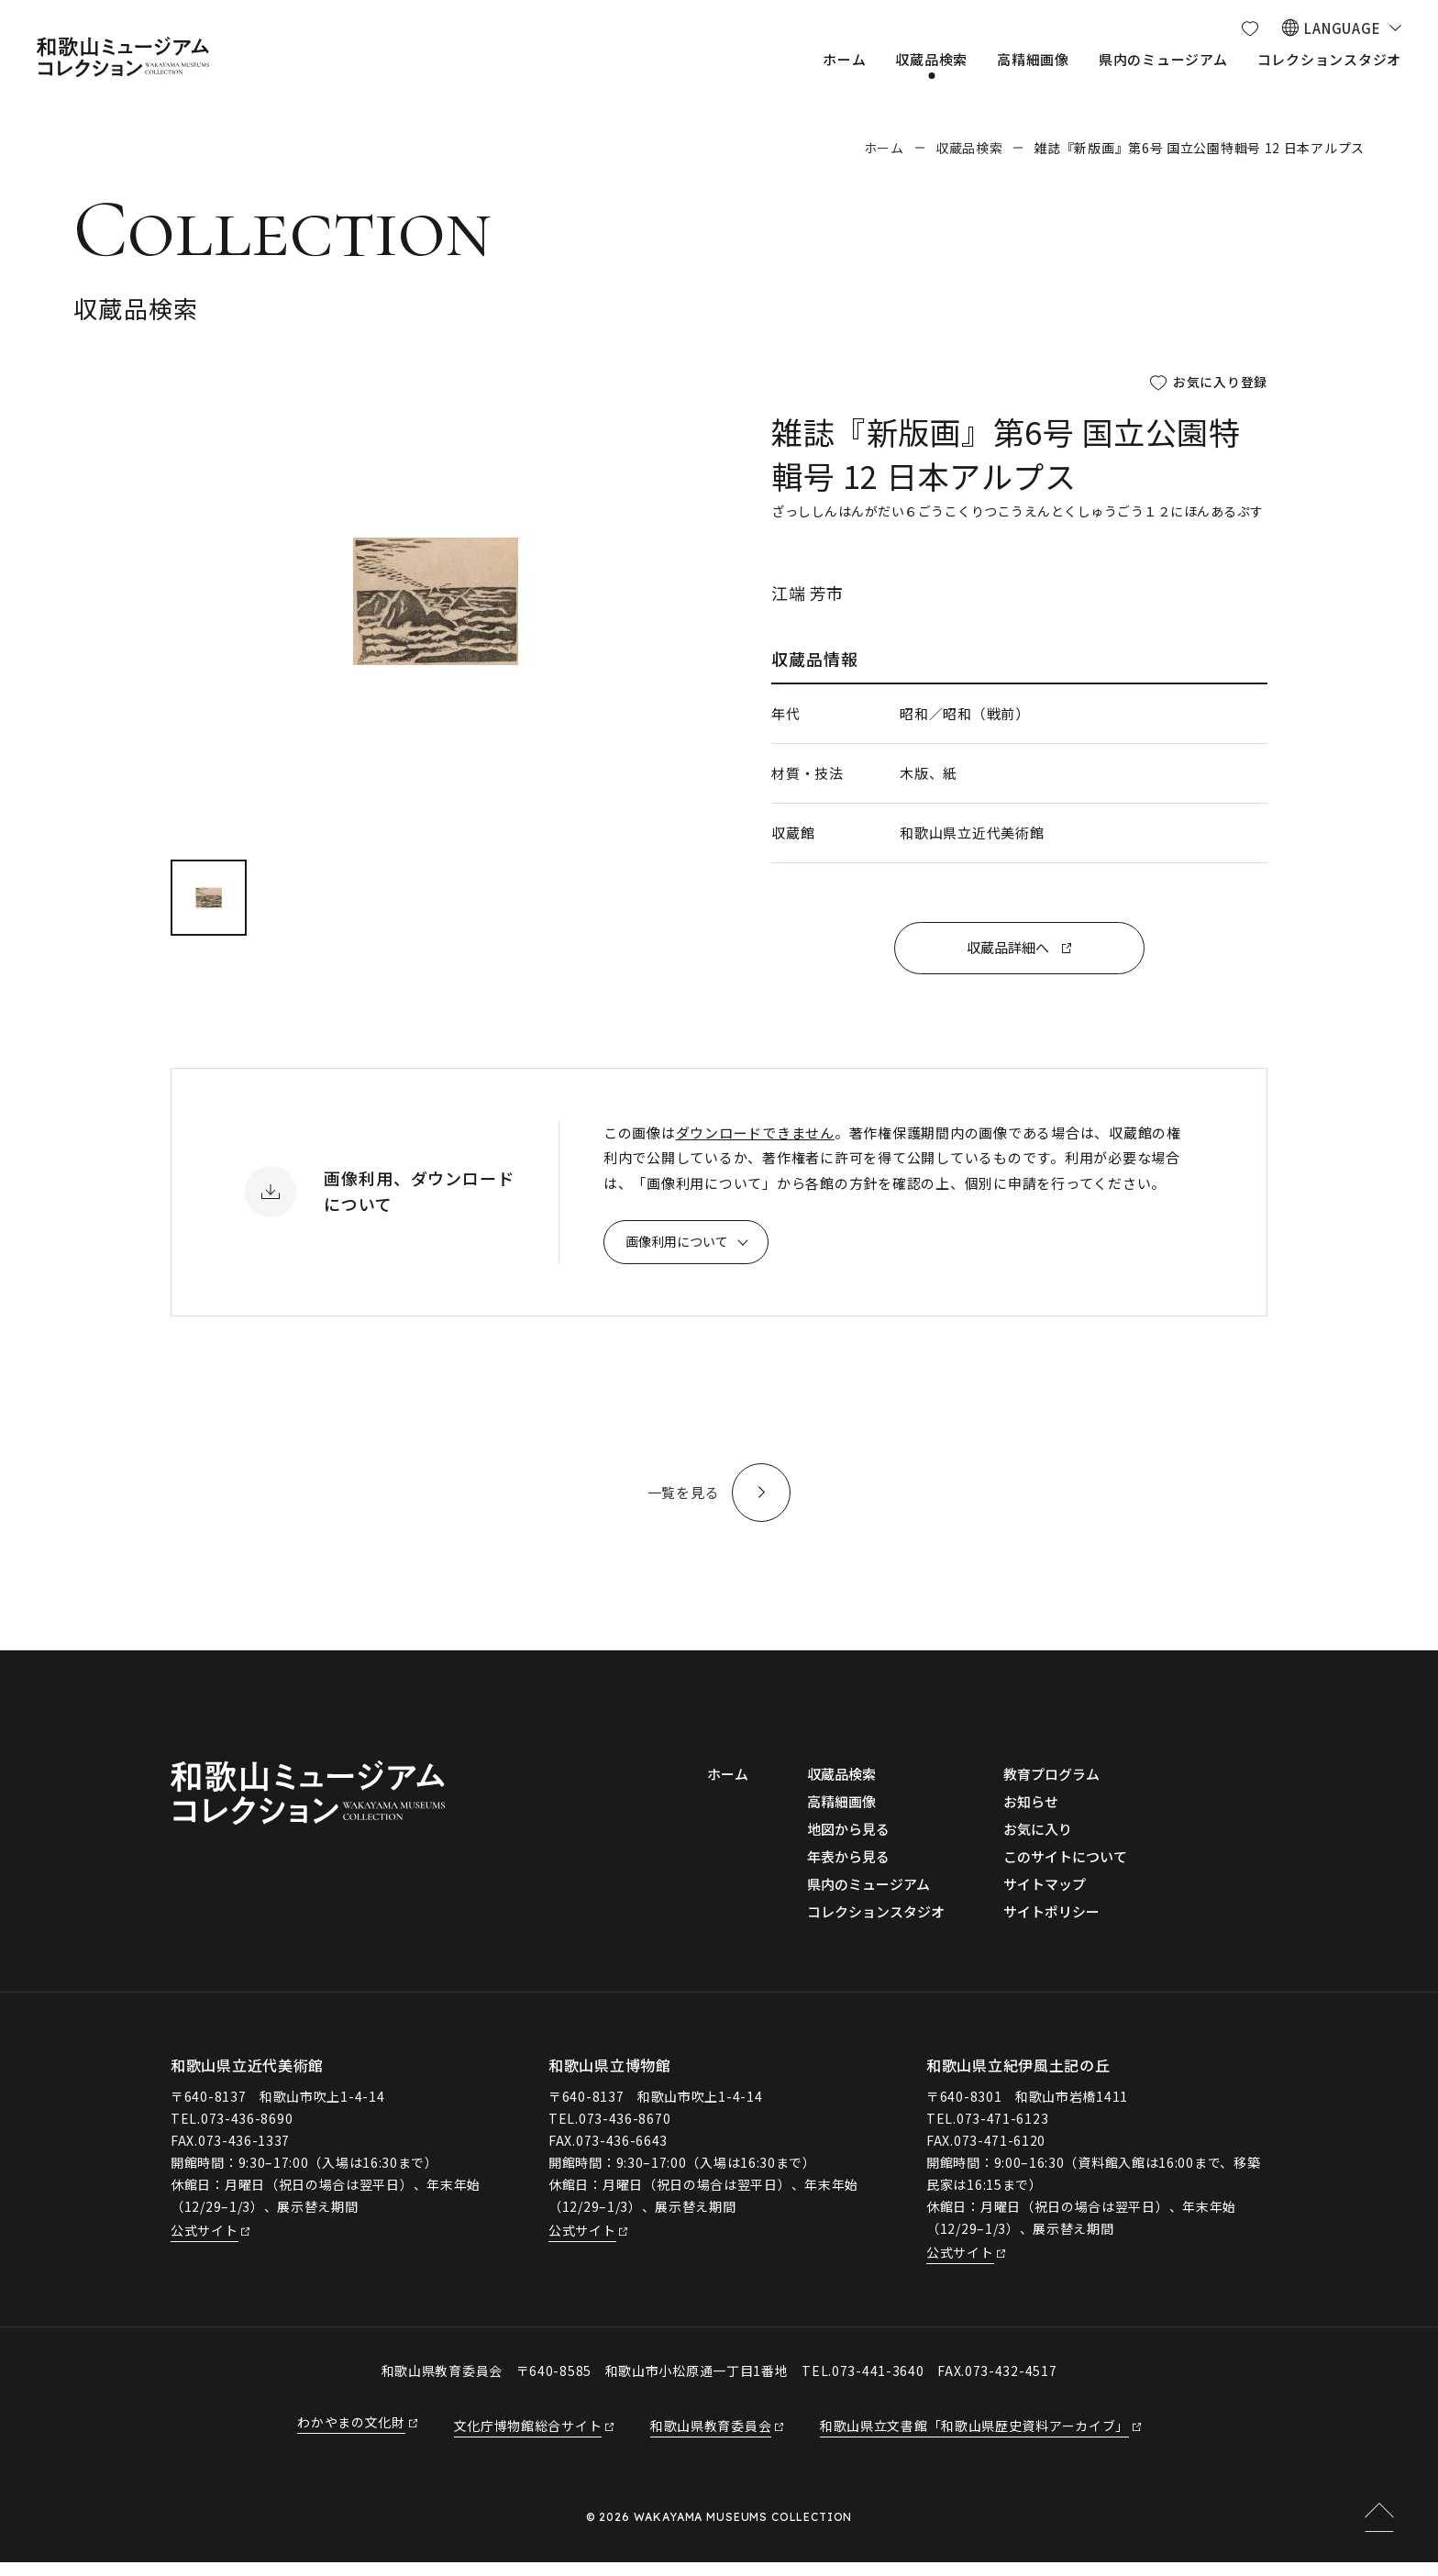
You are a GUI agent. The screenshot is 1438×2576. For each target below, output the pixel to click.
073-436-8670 (624, 2132)
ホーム (884, 148)
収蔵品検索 (969, 148)
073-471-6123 (1002, 2132)
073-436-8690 (247, 2132)
